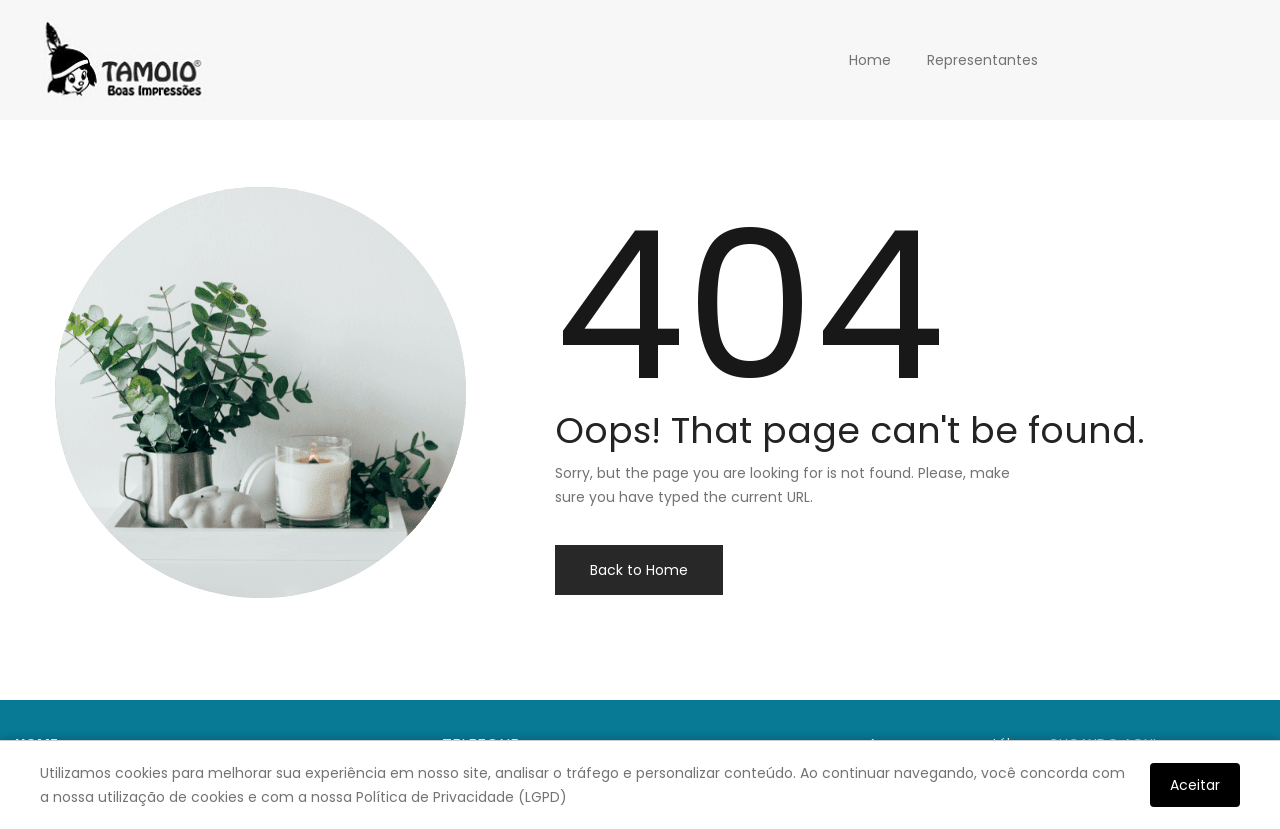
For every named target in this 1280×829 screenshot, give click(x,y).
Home (870, 60)
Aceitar (1195, 785)
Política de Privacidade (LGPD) (461, 797)
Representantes (982, 60)
